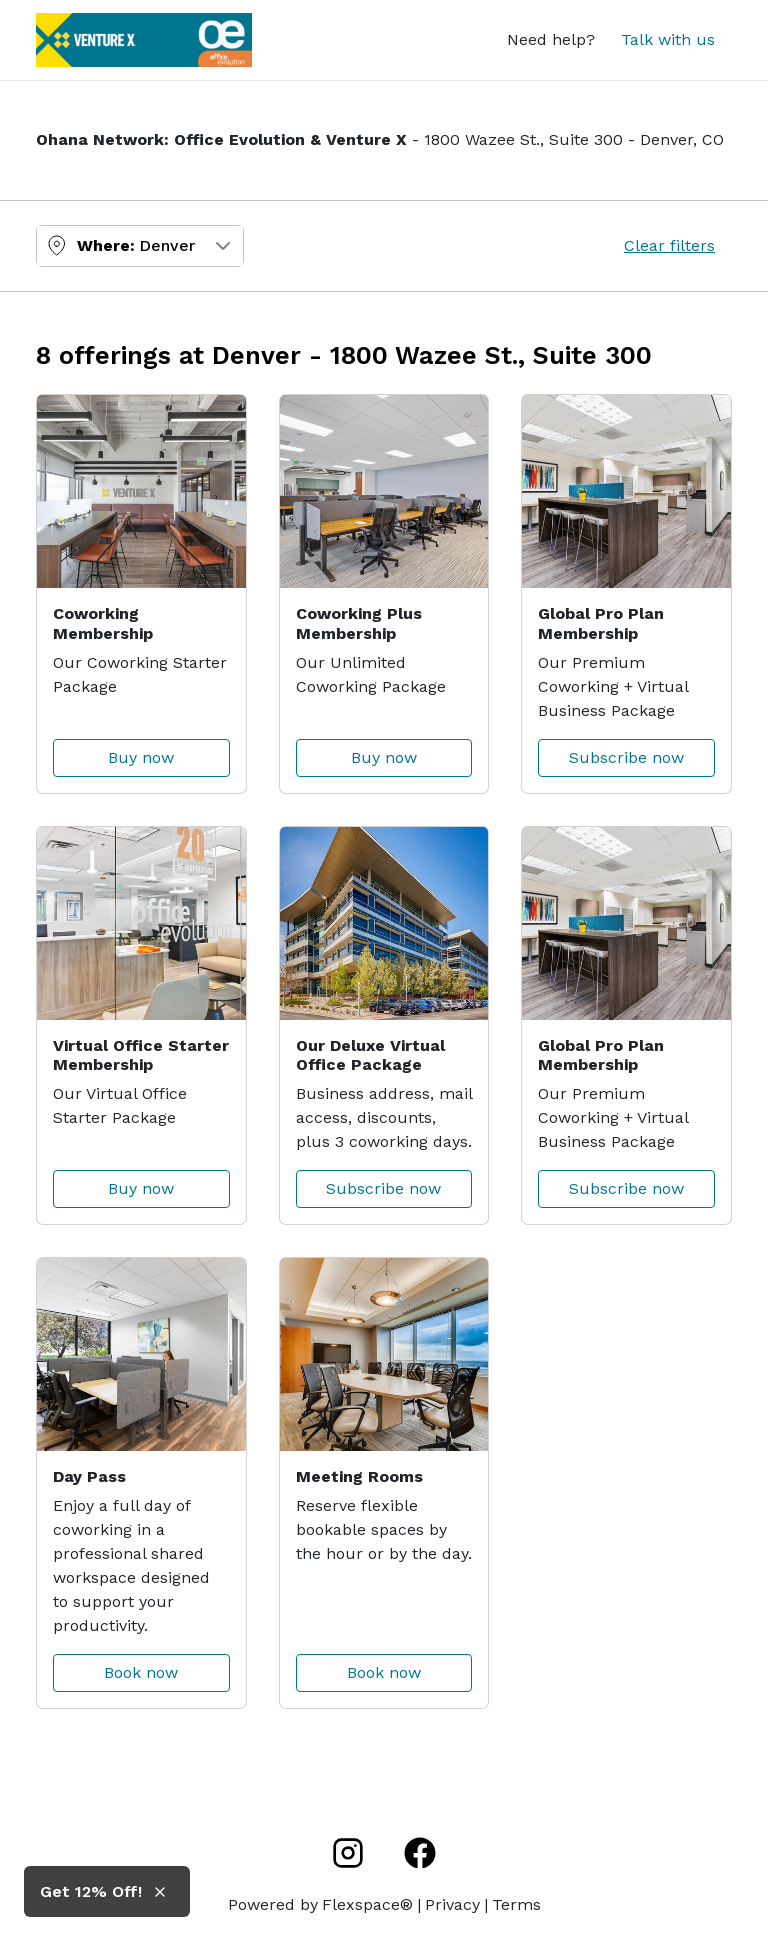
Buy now (141, 757)
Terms (516, 1904)
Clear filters (669, 245)
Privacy (452, 1904)
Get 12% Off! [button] (91, 1892)
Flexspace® (367, 1904)
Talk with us (668, 39)
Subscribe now (626, 757)
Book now (141, 1672)
